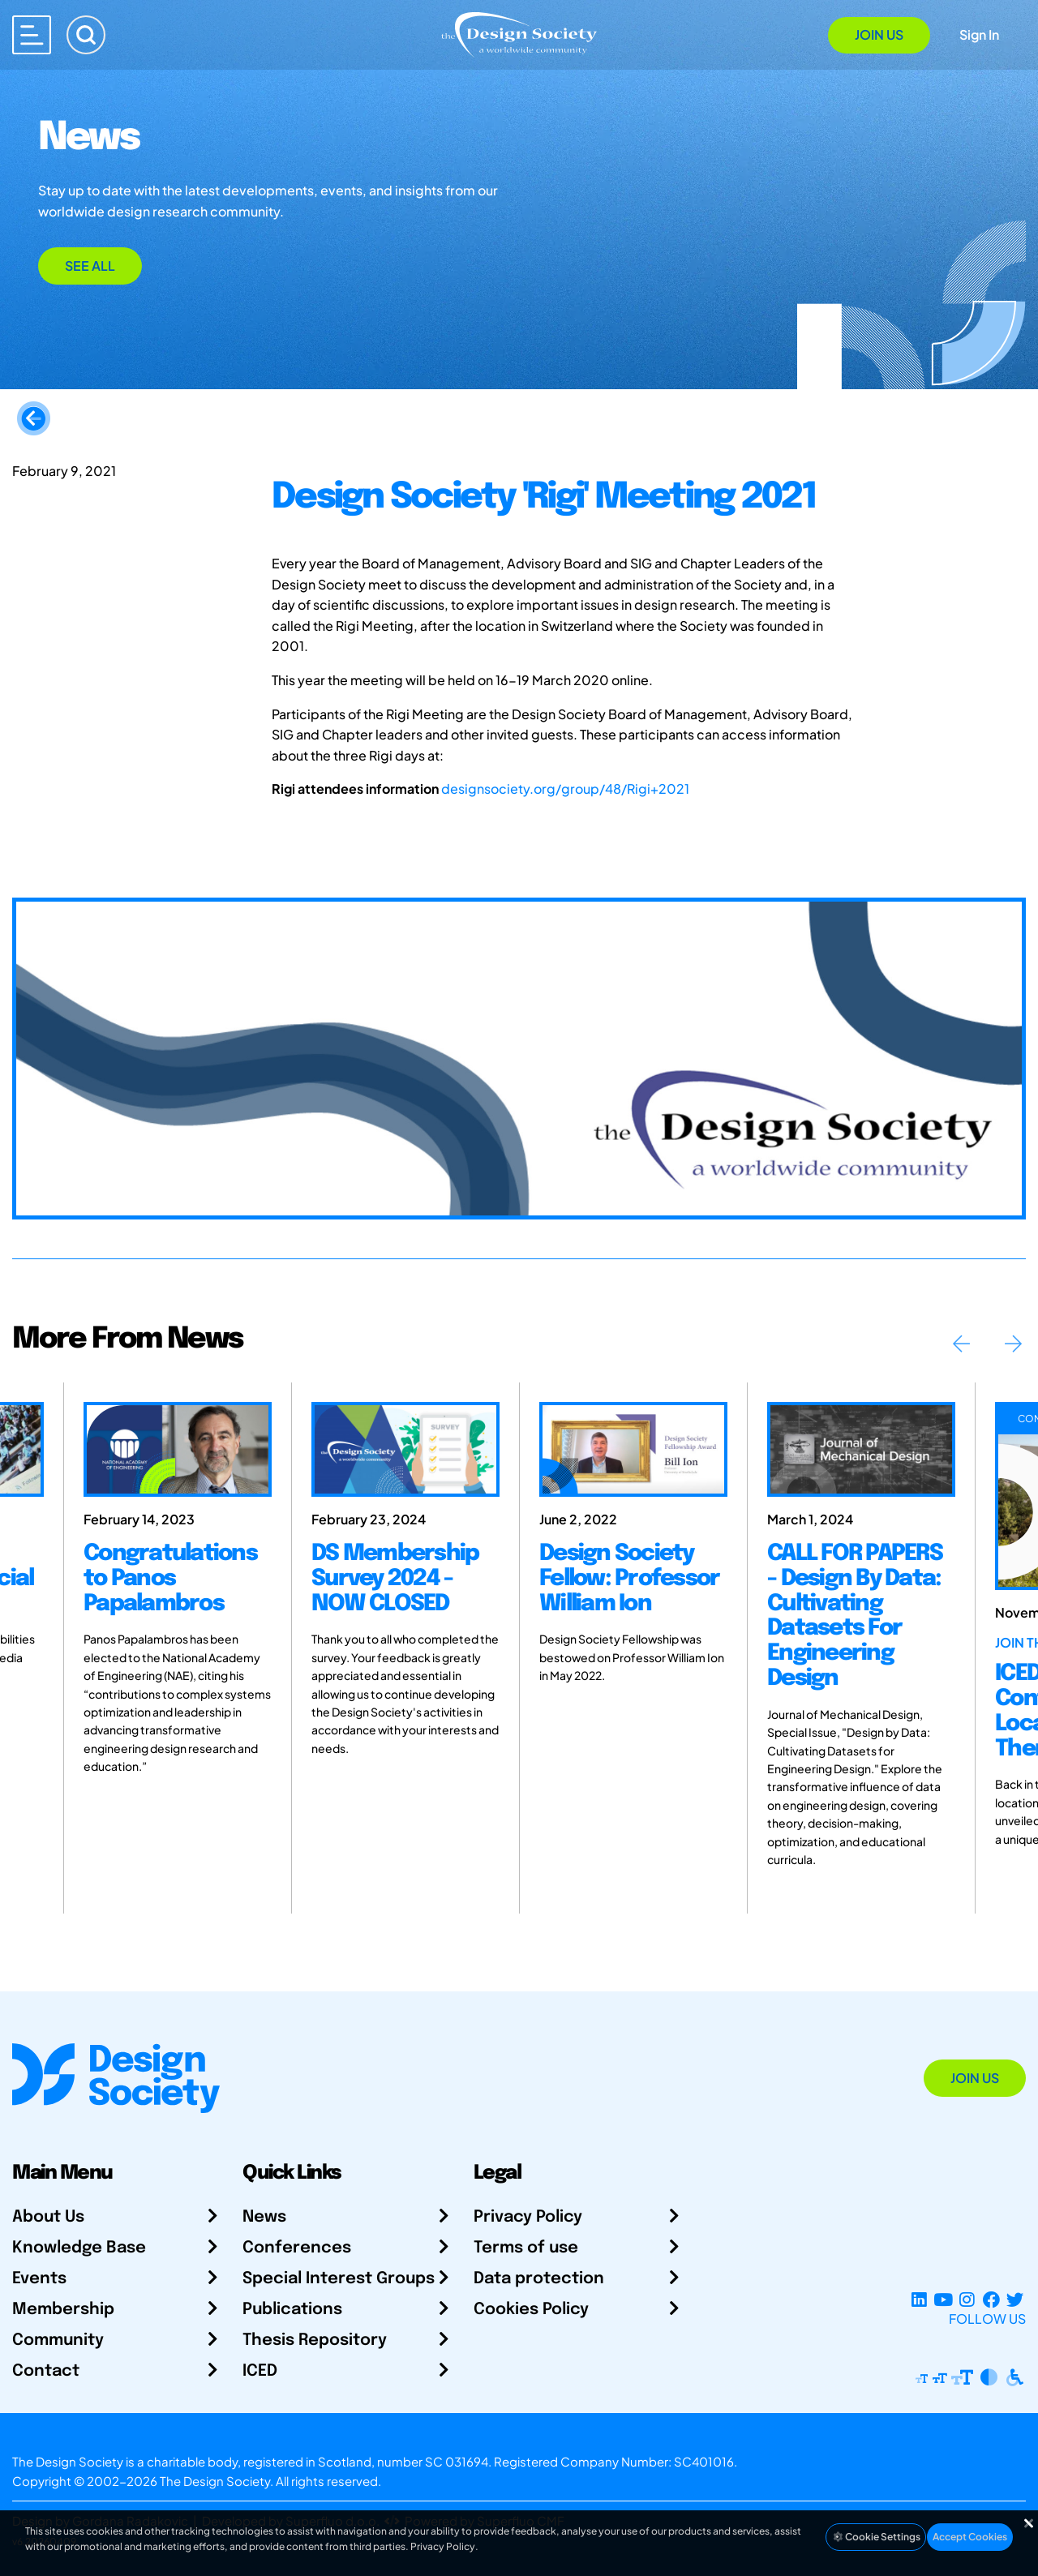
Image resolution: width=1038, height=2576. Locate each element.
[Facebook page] (991, 2299)
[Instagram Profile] (967, 2299)
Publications (292, 2309)
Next (1013, 1344)
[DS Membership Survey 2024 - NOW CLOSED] (405, 1449)
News (264, 2217)
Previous (961, 1344)
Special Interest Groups (338, 2278)
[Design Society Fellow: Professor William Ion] (633, 1449)
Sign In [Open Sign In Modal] (979, 34)
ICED (259, 2371)
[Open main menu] (31, 34)
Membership (63, 2309)
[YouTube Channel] (943, 2299)
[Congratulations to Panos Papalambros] (178, 1449)
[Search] (85, 34)
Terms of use (526, 2248)
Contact (45, 2371)
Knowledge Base (79, 2248)
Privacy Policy (528, 2217)
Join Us (879, 34)
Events (39, 2278)
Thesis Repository (314, 2340)
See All (90, 265)
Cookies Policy (531, 2309)
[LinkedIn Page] (919, 2299)
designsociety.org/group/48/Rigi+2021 (565, 788)
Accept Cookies (970, 2537)
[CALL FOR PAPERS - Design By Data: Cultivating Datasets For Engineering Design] (861, 1449)
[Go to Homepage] (519, 33)
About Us (48, 2217)
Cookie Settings (875, 2537)
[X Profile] (1015, 2299)
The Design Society (215, 2480)
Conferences (296, 2248)
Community (58, 2340)
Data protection (539, 2278)
